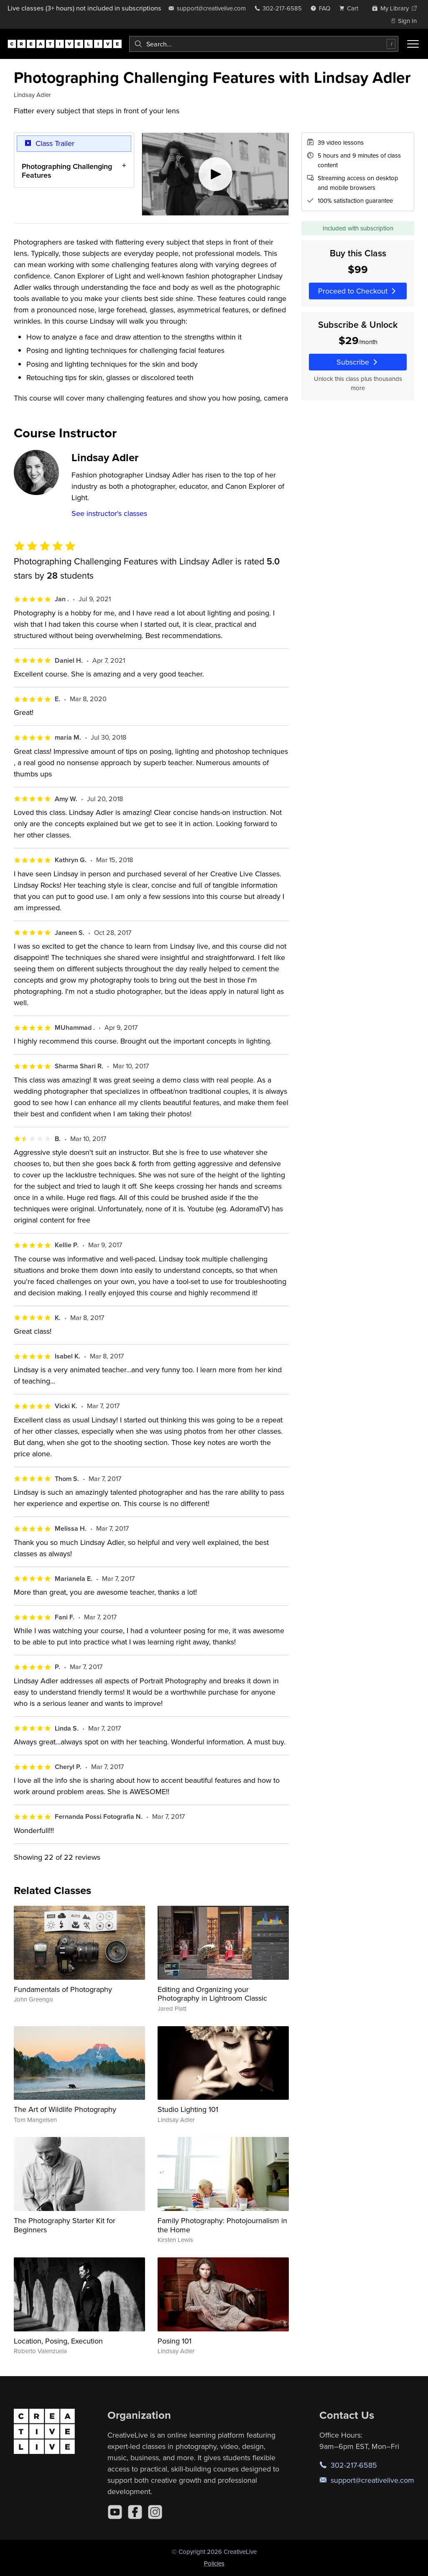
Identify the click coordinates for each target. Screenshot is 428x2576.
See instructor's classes (109, 513)
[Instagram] (155, 2512)
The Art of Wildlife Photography (65, 2109)
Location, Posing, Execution (58, 2341)
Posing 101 (174, 2341)
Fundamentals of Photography (63, 1989)
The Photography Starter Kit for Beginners (64, 2225)
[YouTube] (114, 2512)
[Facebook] (135, 2512)
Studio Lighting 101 (188, 2109)
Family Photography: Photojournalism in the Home (222, 2225)
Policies (214, 2563)
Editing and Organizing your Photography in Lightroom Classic (212, 1994)
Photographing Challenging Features (67, 171)
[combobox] (264, 43)
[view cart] (351, 8)
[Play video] (215, 174)
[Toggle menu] (412, 43)
